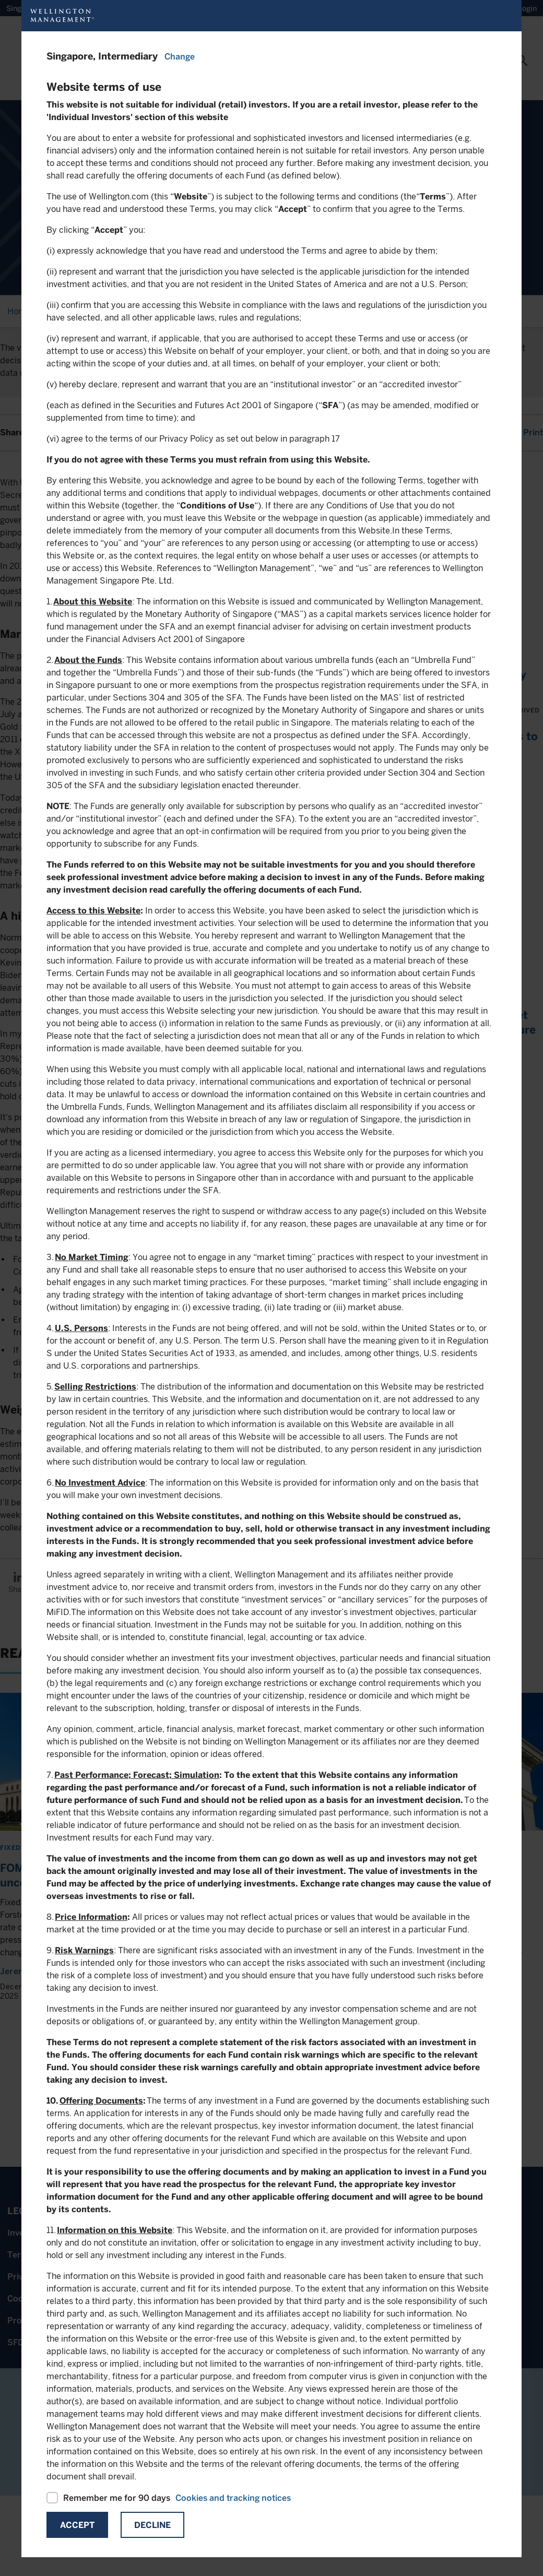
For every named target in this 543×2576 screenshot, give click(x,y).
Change (179, 57)
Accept (77, 2525)
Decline (152, 2525)
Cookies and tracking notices (233, 2498)
